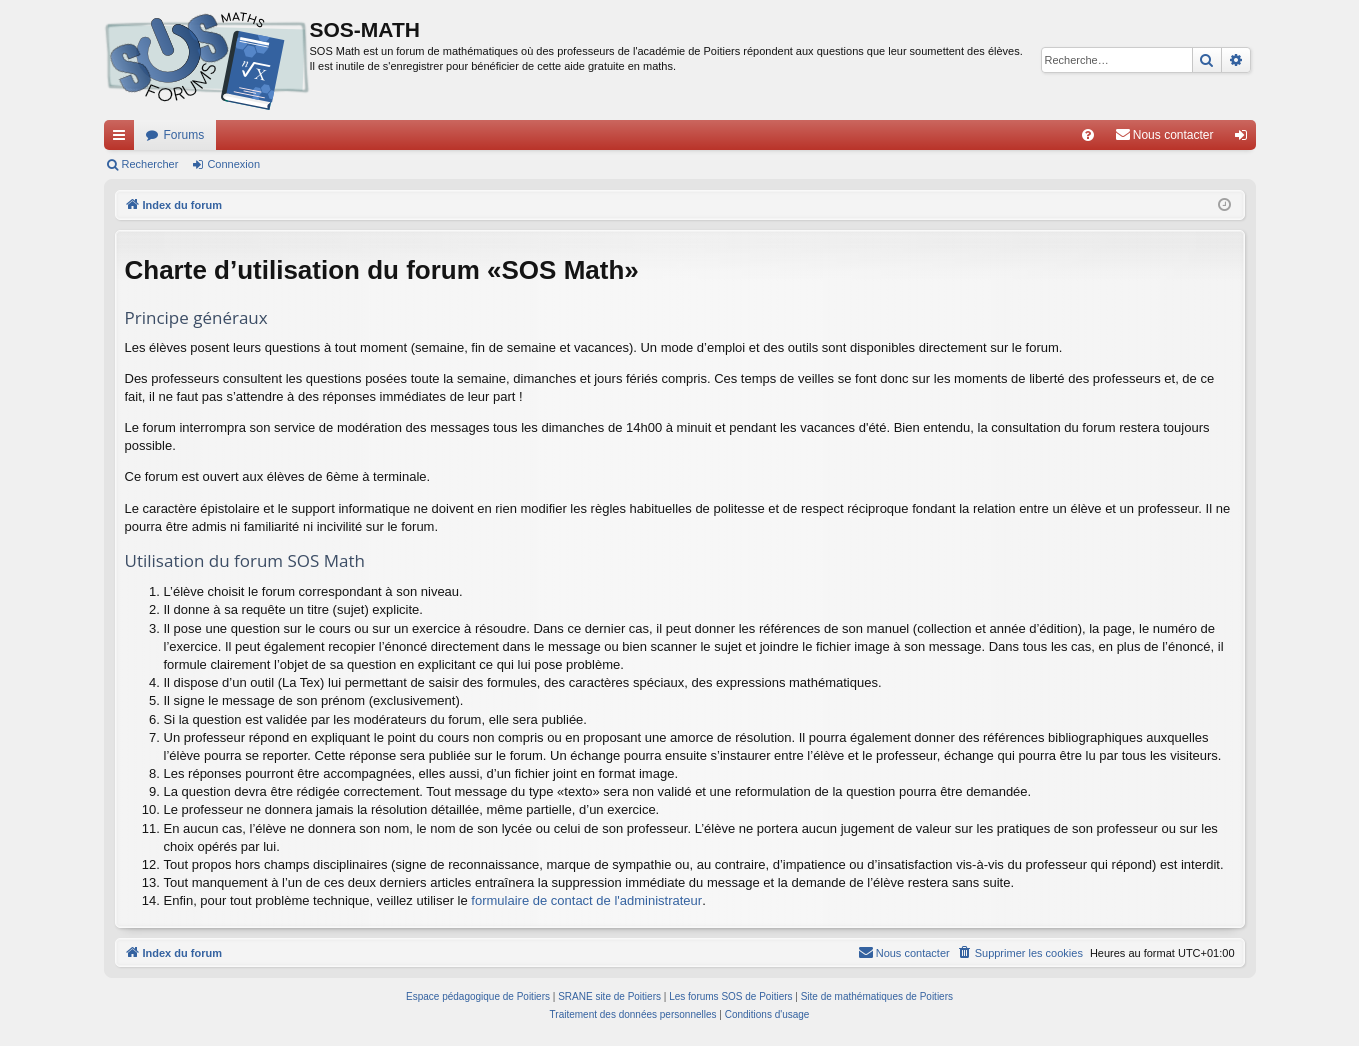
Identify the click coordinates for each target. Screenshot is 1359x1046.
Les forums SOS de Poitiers (730, 996)
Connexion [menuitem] (1244, 139)
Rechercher (150, 164)
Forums (184, 135)
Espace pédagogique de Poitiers (478, 996)
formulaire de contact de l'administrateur (586, 900)
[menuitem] (1088, 135)
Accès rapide (123, 139)
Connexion (233, 164)
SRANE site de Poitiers (609, 996)
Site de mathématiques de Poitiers (877, 996)
